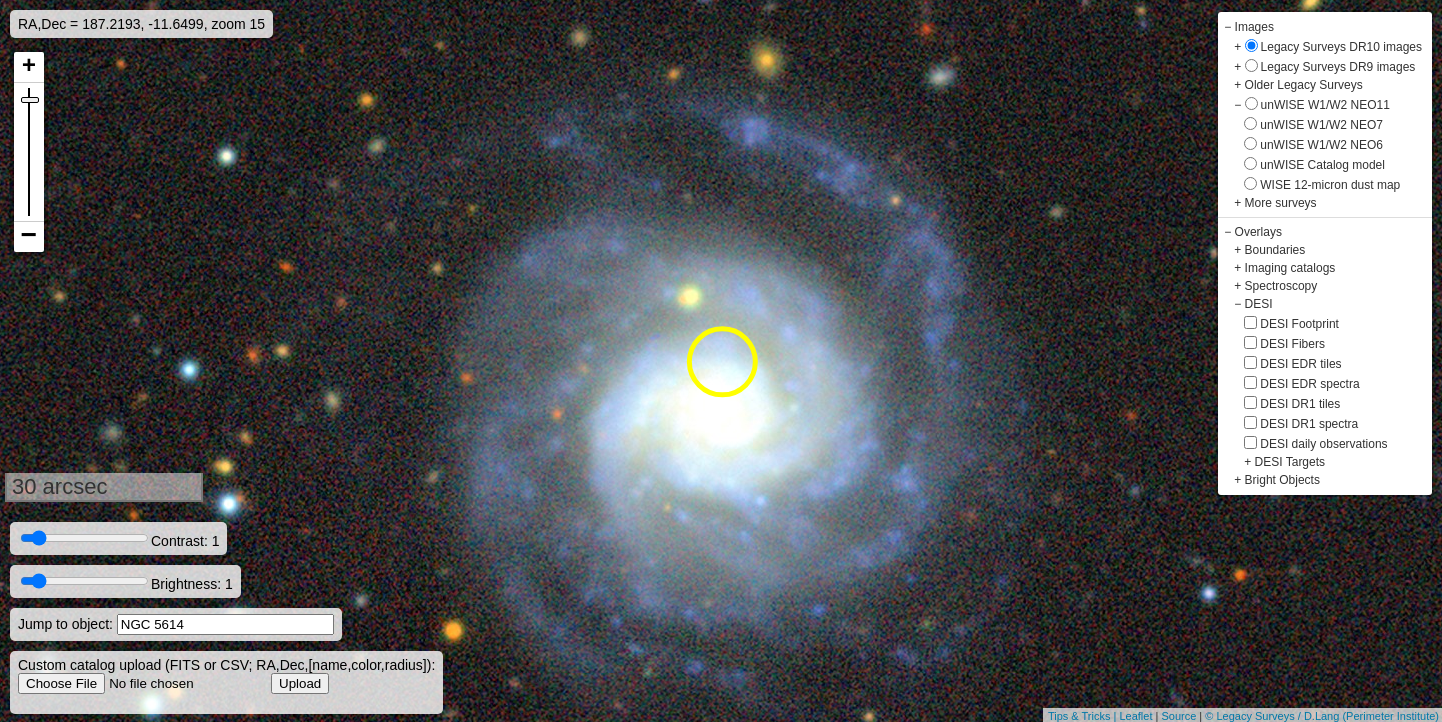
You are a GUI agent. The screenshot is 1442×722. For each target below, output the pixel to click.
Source (1178, 716)
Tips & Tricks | (1084, 716)
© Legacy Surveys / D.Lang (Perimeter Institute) (1322, 716)
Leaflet (1135, 716)
